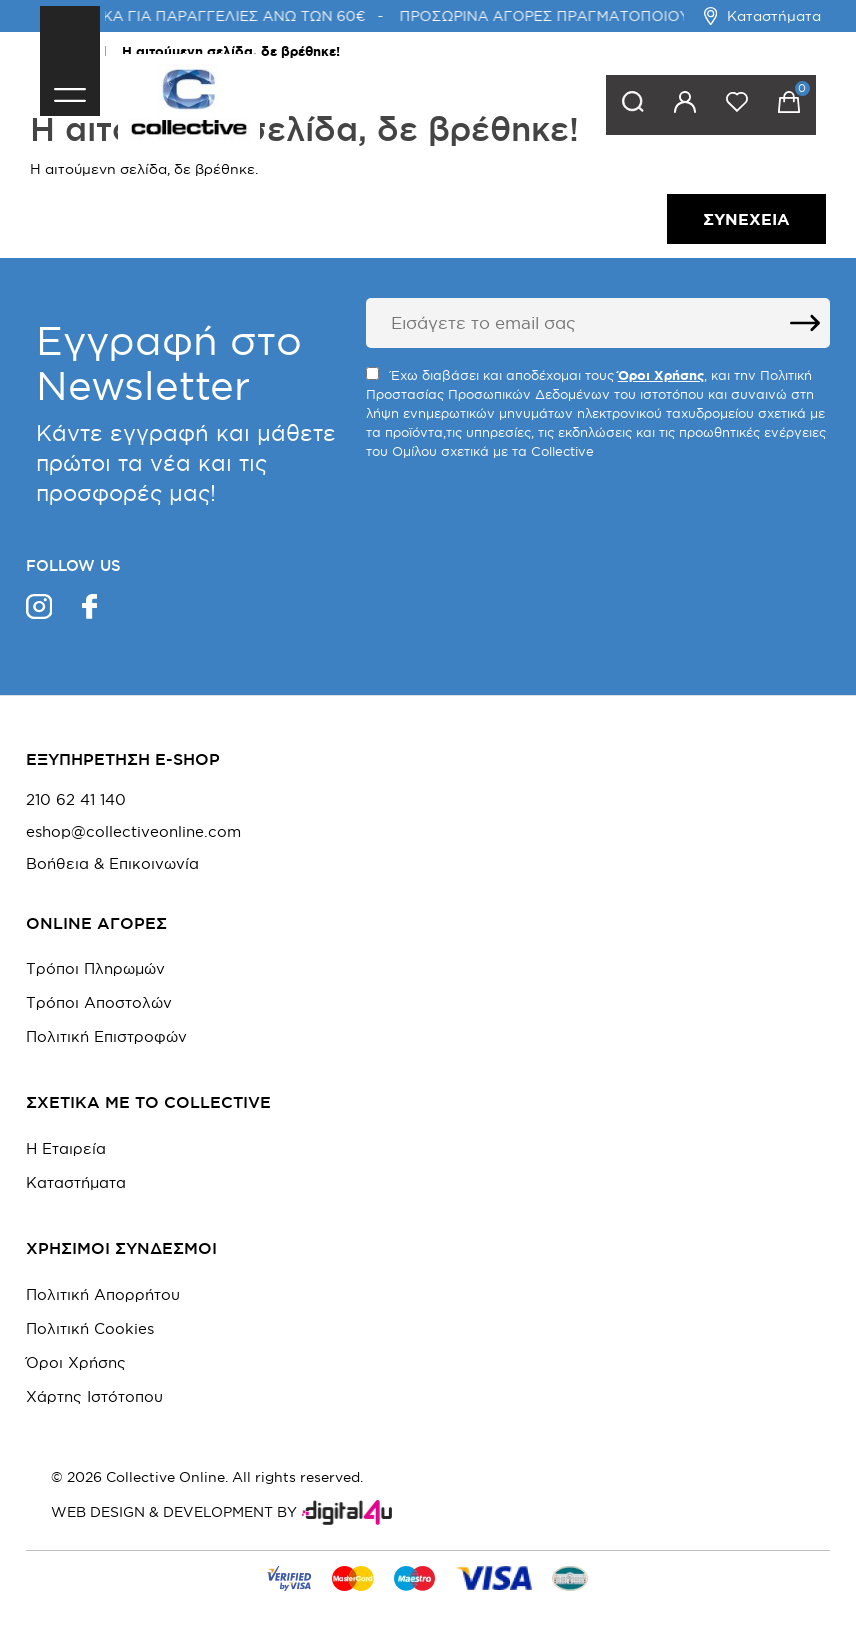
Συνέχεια (746, 219)
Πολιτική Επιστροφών (106, 1036)
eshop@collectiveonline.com (133, 832)
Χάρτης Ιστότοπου (94, 1396)
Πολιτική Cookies (90, 1328)
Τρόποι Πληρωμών (95, 968)
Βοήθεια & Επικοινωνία (112, 864)
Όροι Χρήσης (76, 1362)
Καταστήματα (762, 16)
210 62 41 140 (76, 800)
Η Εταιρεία (66, 1148)
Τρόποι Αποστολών (99, 1002)
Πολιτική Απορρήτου (103, 1294)
